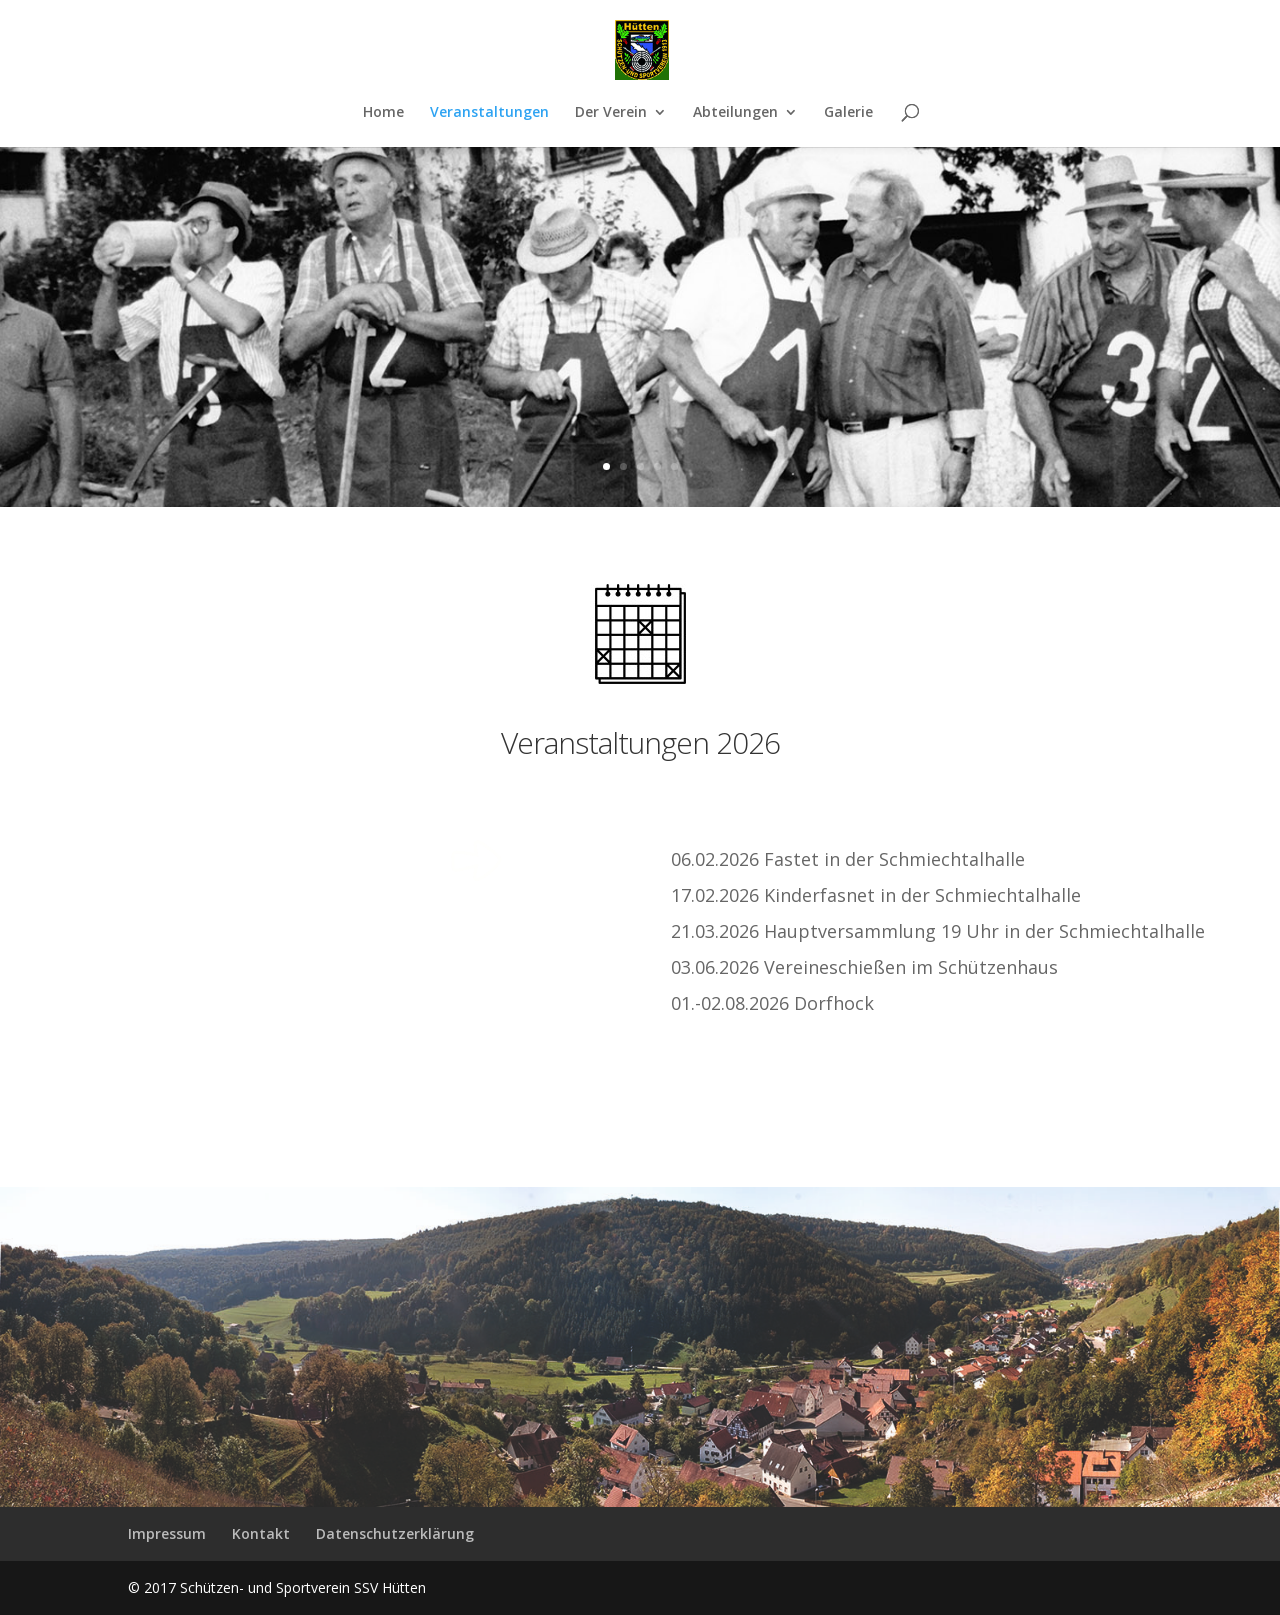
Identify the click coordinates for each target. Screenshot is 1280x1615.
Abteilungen (735, 113)
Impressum (167, 1533)
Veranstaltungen (489, 113)
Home (383, 113)
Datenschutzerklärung (395, 1533)
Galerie (848, 113)
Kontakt (261, 1533)
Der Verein (611, 113)
